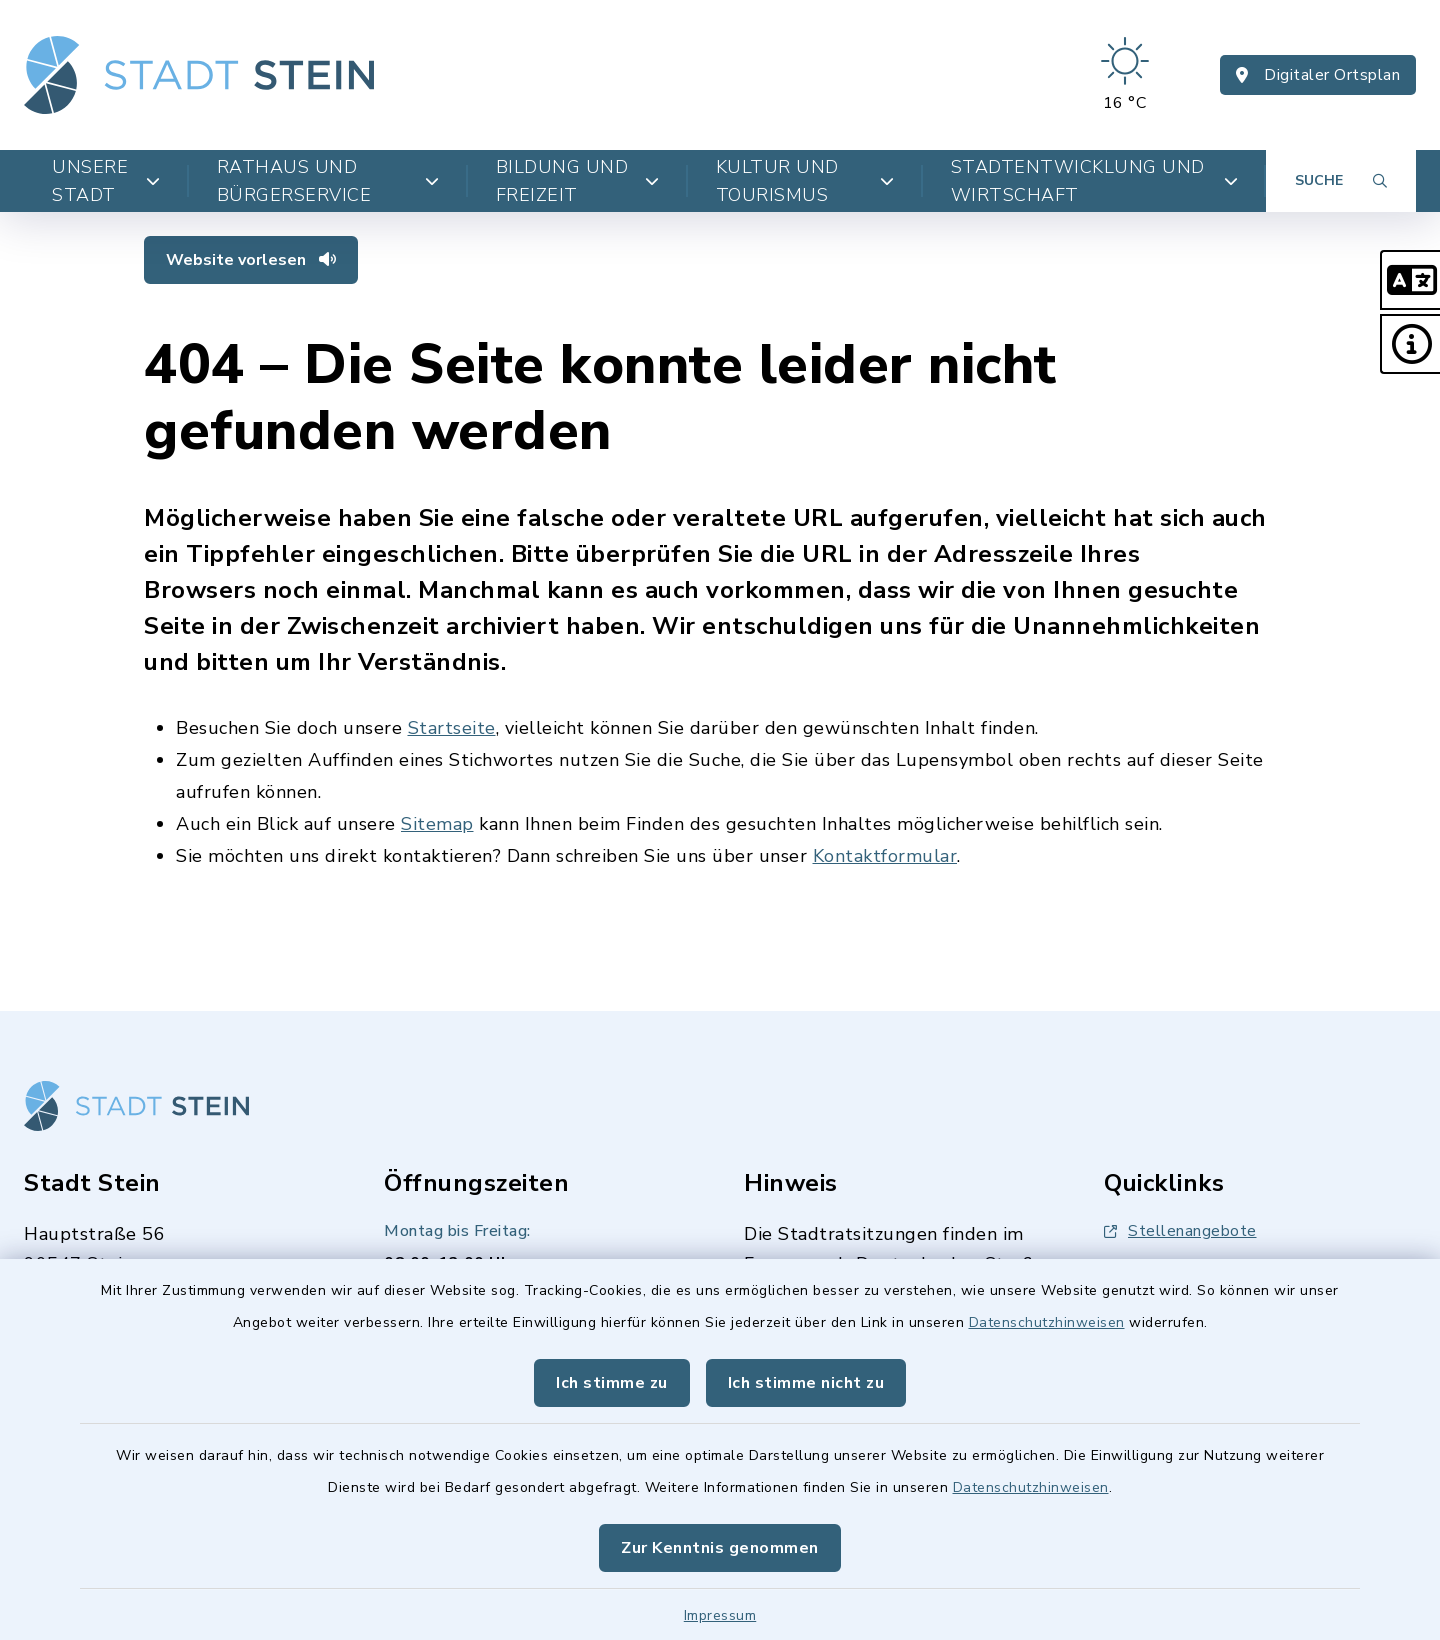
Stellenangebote (1180, 1231)
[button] (1410, 280)
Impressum (720, 1615)
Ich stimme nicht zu (806, 1383)
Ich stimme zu (612, 1383)
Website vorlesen (251, 260)
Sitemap (437, 824)
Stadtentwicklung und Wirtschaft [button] (1094, 181)
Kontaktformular (885, 856)
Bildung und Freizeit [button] (578, 181)
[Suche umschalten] (1341, 181)
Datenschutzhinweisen (1047, 1322)
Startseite (452, 728)
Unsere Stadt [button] (106, 181)
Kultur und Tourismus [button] (805, 181)
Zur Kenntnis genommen (720, 1548)
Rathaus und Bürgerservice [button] (328, 181)
